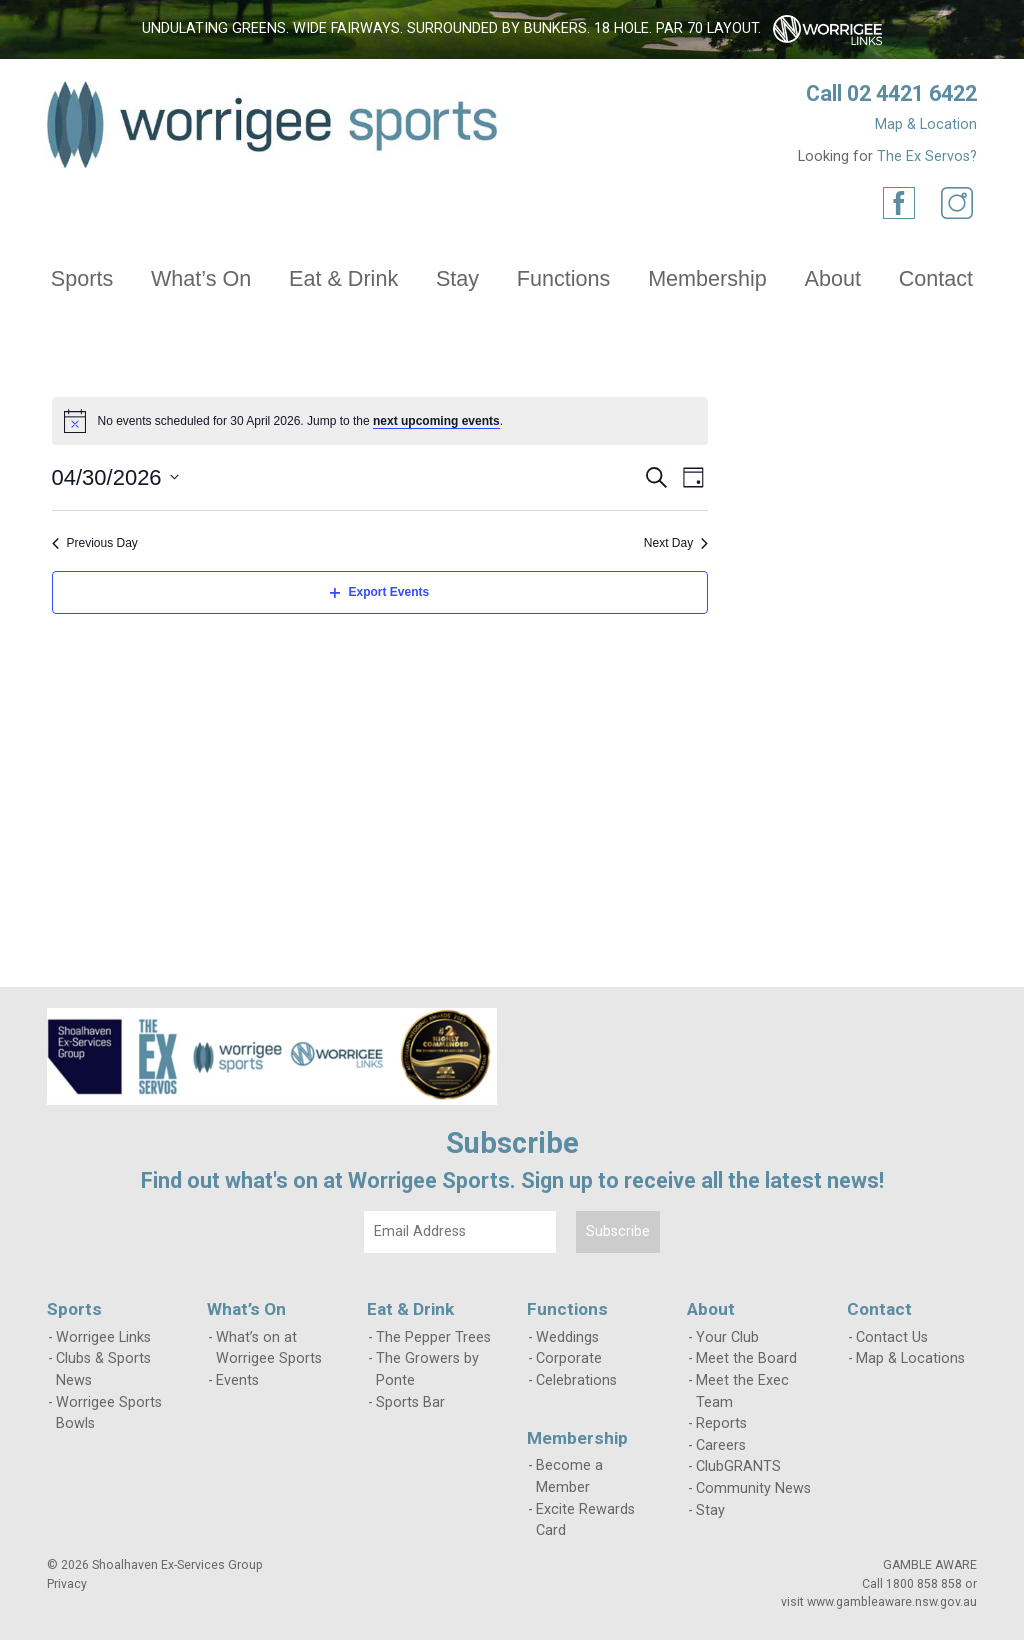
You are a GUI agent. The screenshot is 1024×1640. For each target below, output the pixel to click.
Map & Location (926, 124)
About (833, 278)
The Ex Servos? (927, 156)
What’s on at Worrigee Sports (269, 1348)
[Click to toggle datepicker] (115, 477)
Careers (721, 1445)
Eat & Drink (343, 278)
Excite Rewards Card (585, 1520)
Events (237, 1380)
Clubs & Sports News (103, 1369)
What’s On (201, 278)
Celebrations (576, 1380)
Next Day (676, 543)
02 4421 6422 (912, 93)
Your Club (727, 1337)
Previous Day (95, 543)
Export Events (379, 592)
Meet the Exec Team (742, 1391)
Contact (936, 278)
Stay (457, 278)
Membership (707, 278)
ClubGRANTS (738, 1466)
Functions (564, 278)
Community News (753, 1488)
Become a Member (569, 1476)
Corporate (569, 1358)
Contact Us (892, 1337)
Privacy (67, 1584)
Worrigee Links (103, 1337)
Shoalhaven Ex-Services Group (177, 1565)
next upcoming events (436, 421)
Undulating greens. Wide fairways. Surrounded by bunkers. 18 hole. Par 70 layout (450, 28)
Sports (82, 278)
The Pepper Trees (433, 1337)
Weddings (567, 1337)
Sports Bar (410, 1402)
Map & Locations (910, 1358)
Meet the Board (746, 1358)
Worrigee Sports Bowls (109, 1413)
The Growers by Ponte (427, 1369)
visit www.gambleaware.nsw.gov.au (879, 1602)
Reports (721, 1423)
